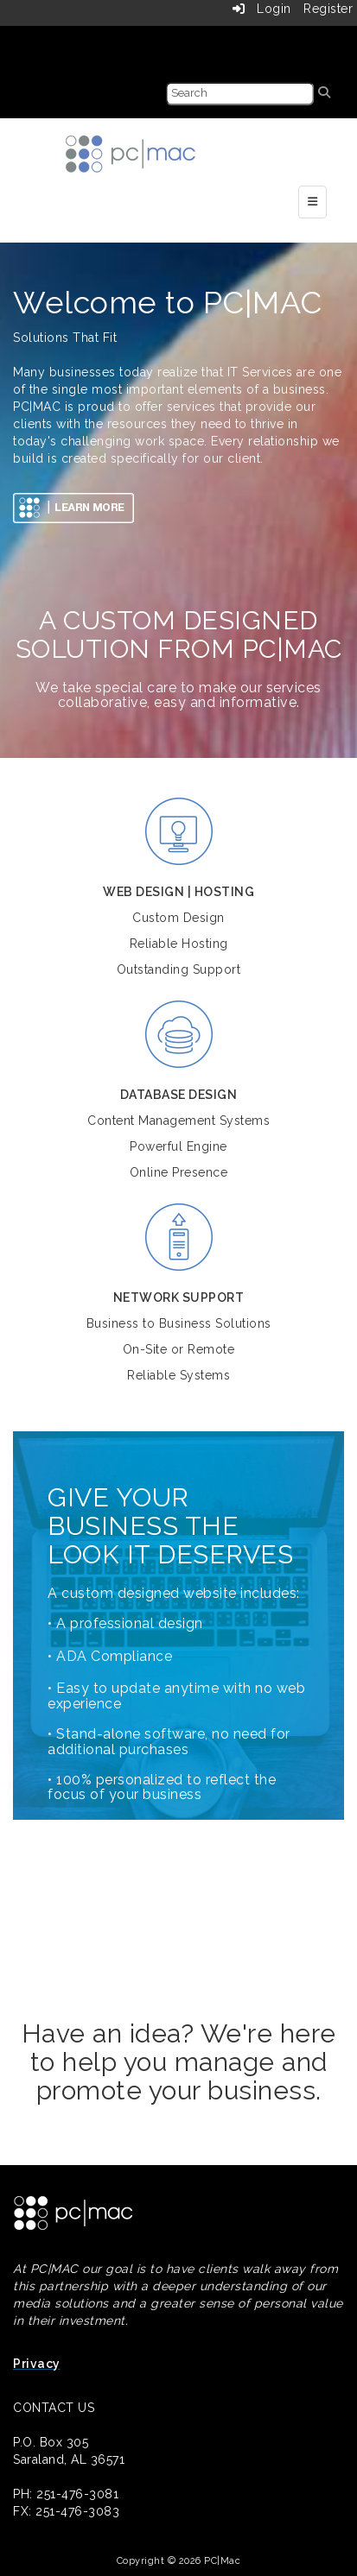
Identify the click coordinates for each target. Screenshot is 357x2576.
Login (262, 9)
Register (328, 9)
